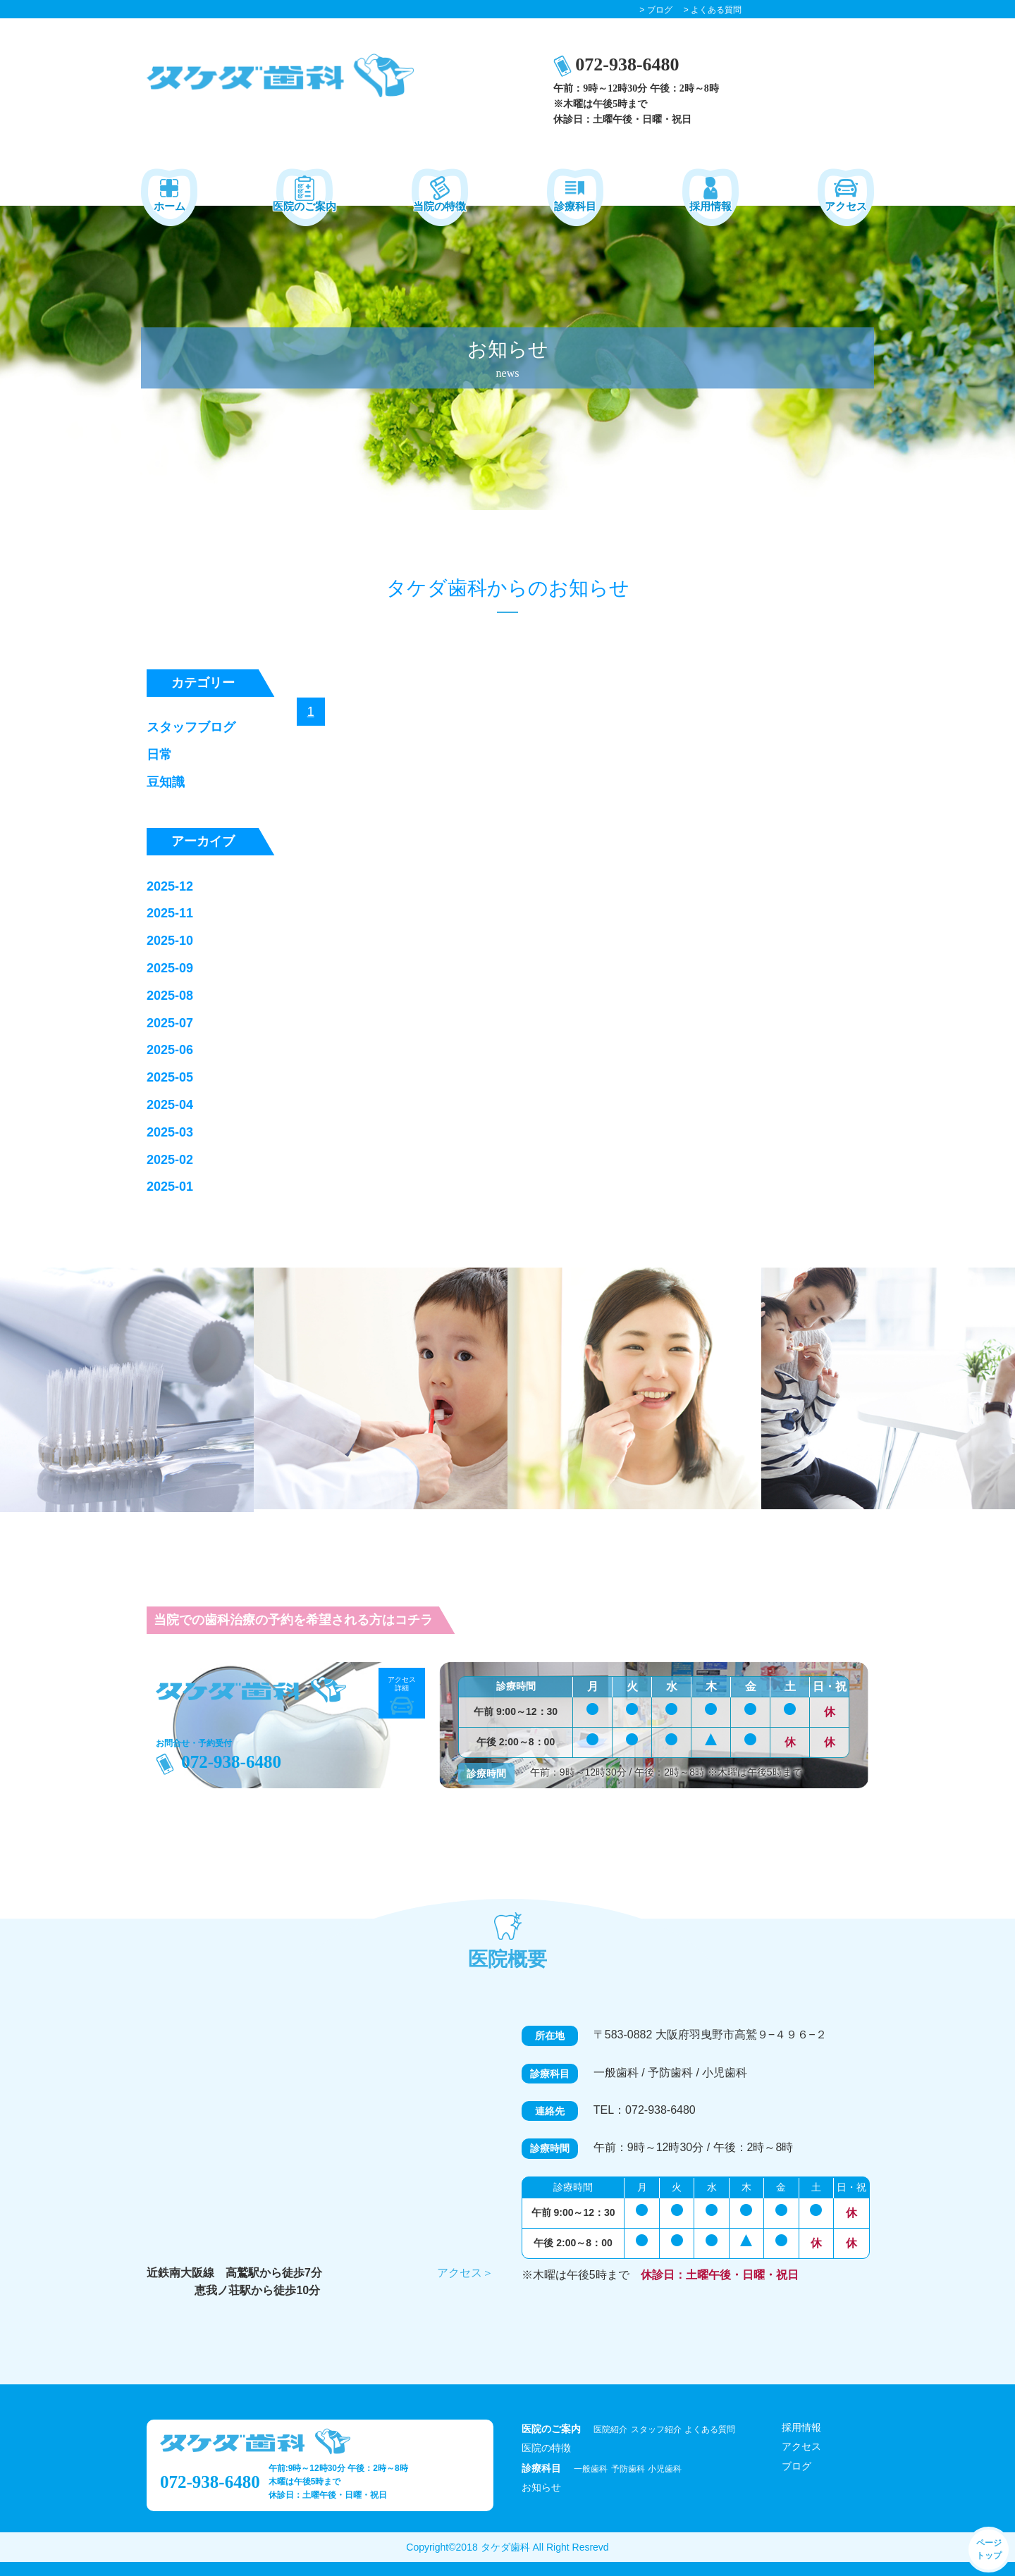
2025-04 (170, 1105)
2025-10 (170, 941)
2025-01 (170, 1186)
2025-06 (170, 1050)
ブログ (796, 2466)
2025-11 (170, 913)
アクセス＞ (465, 2273)
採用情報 (801, 2427)
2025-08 (170, 996)
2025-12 (170, 886)
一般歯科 (591, 2469)
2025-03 (170, 1132)
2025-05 (170, 1077)
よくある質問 (709, 2429)
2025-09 (170, 968)
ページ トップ (989, 2549)
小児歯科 (665, 2469)
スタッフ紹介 (656, 2429)
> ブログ (655, 10)
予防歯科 (628, 2469)
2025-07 (170, 1023)
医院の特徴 (546, 2447)
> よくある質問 (713, 10)
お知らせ (541, 2487)
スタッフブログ (191, 727)
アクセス (801, 2446)
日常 (159, 755)
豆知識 (166, 782)
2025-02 (170, 1160)
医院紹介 (610, 2429)
